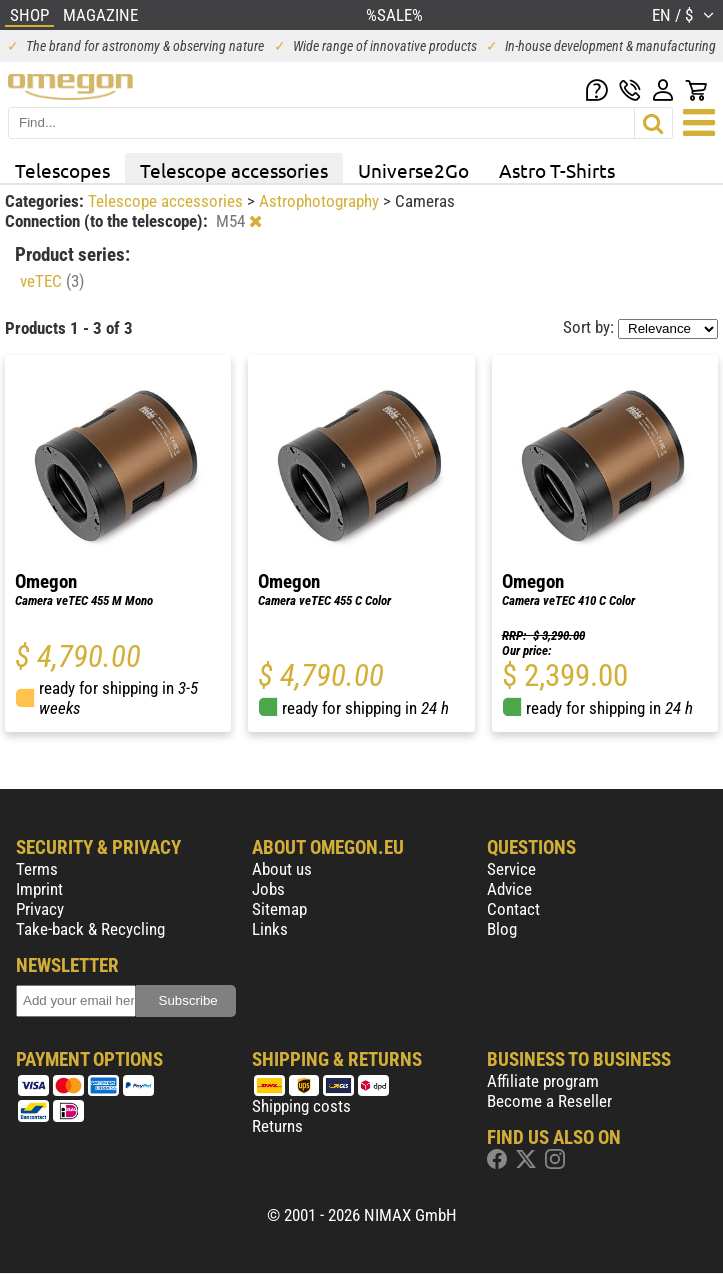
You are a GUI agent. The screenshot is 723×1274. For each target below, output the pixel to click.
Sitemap (279, 909)
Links (270, 929)
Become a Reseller (549, 1101)
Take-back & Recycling (90, 929)
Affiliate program (543, 1081)
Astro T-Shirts (557, 170)
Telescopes (62, 170)
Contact (513, 909)
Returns (277, 1126)
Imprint (39, 889)
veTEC (52, 281)
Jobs (268, 889)
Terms (37, 869)
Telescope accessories (234, 170)
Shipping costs (301, 1106)
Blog (502, 929)
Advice (509, 889)
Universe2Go (413, 170)
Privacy (40, 909)
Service (511, 869)
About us (282, 869)
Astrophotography (321, 201)
